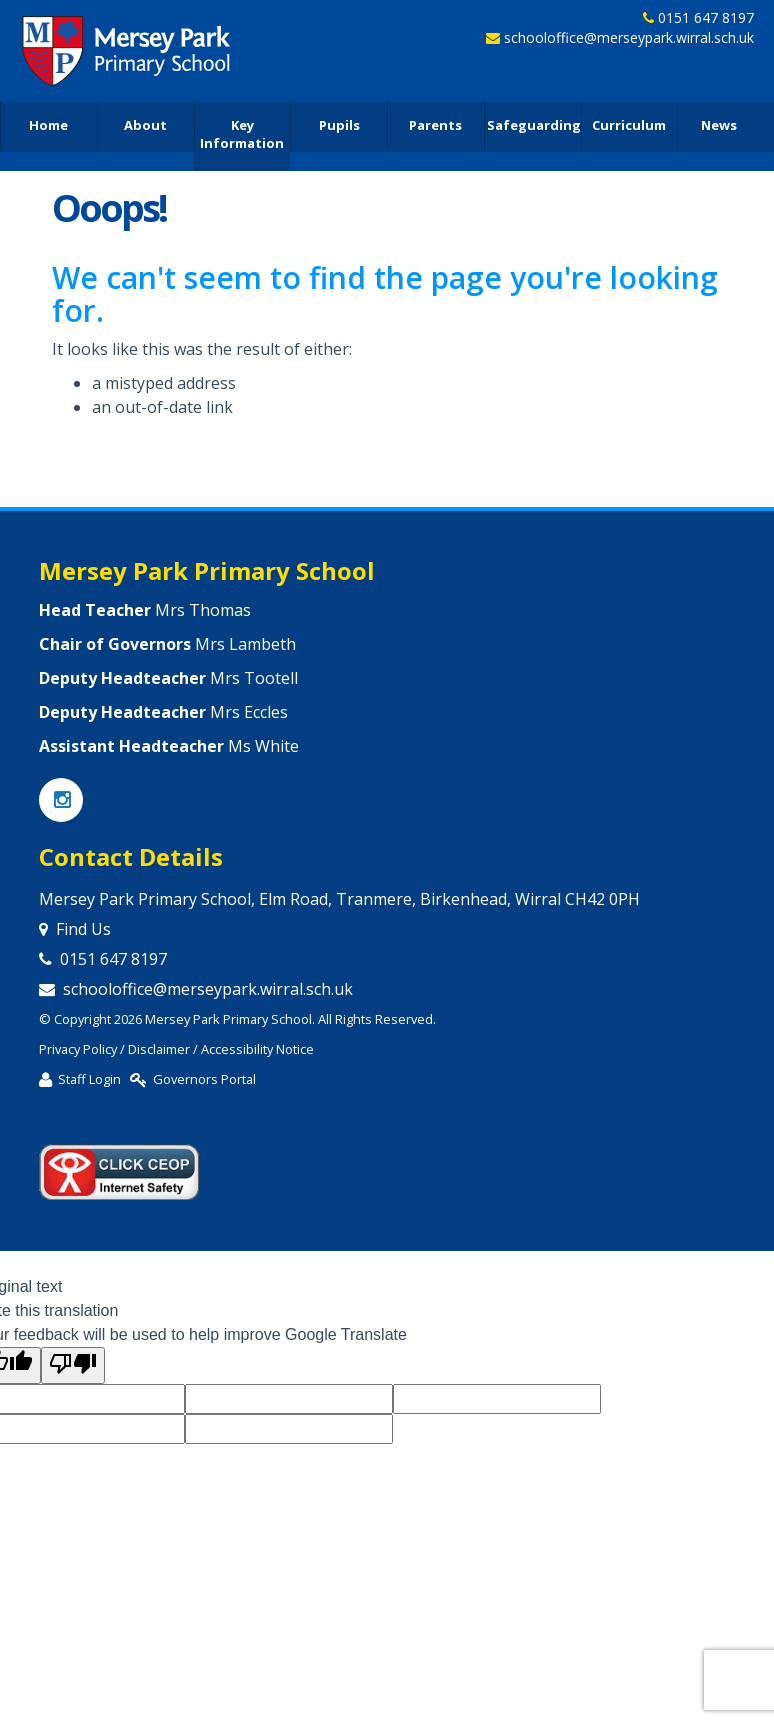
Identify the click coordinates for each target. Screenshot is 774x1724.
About (145, 126)
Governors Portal (204, 1079)
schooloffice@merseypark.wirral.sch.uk (629, 39)
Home (48, 126)
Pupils (339, 126)
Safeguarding (534, 126)
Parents (435, 126)
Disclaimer (159, 1049)
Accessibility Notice (257, 1049)
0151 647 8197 (706, 18)
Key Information (242, 136)
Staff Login (89, 1079)
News (719, 126)
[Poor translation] (73, 1365)
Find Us (83, 929)
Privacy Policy (78, 1049)
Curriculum (629, 126)
